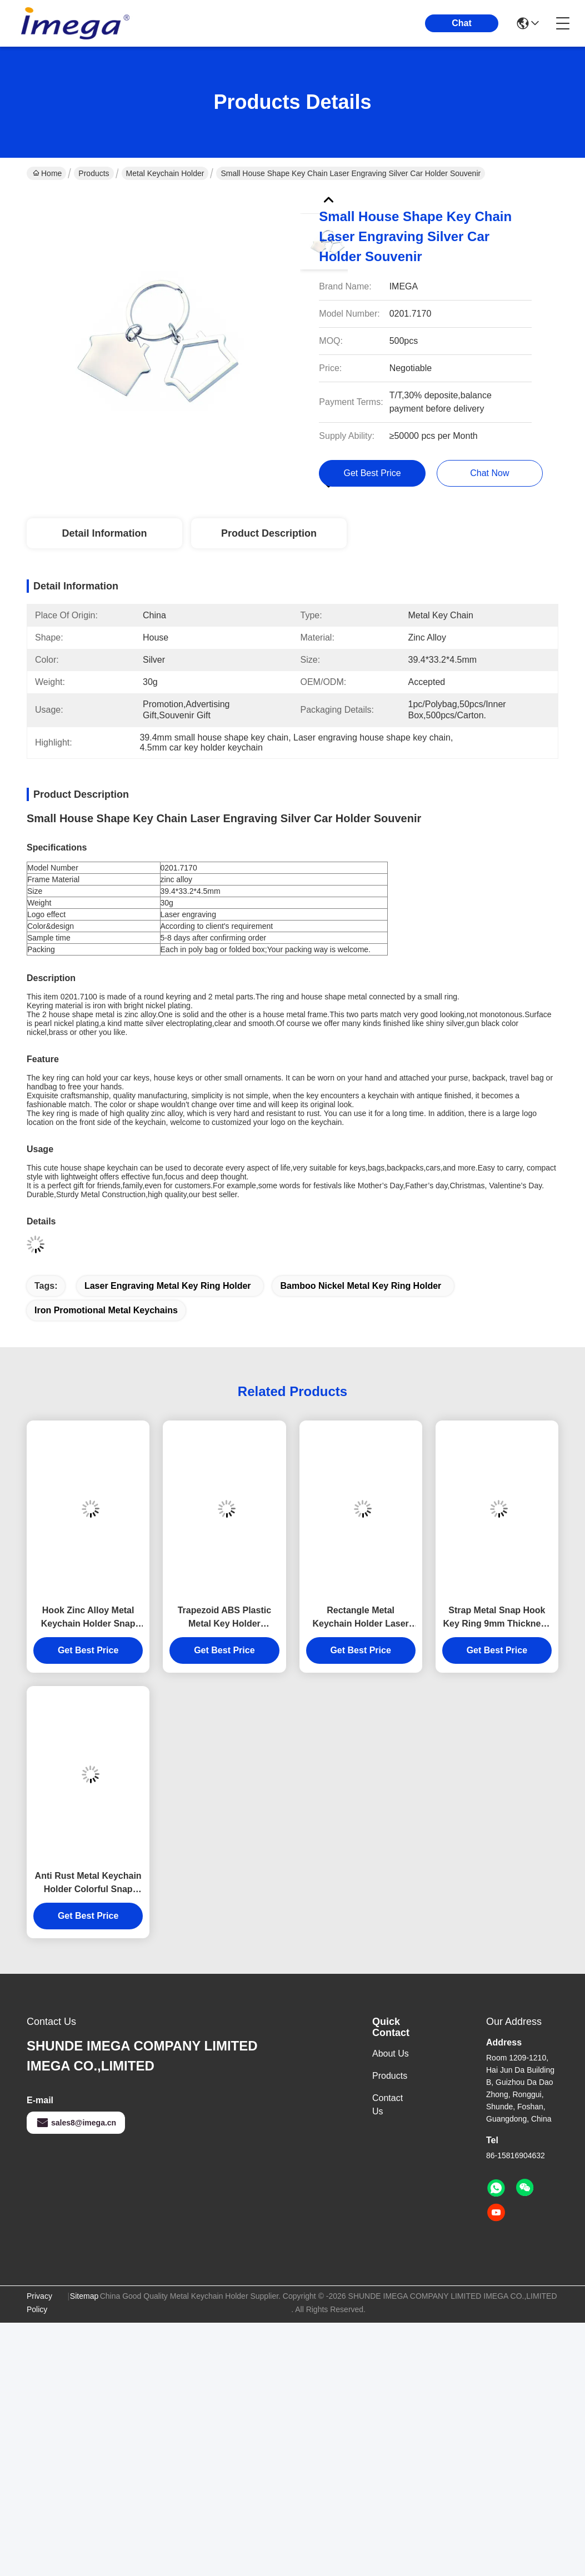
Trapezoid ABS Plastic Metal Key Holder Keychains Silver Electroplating (224, 1617)
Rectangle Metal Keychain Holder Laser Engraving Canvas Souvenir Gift (360, 1617)
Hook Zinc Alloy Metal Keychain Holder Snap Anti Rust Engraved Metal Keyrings (88, 1617)
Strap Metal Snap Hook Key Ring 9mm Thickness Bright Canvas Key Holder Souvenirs (497, 1617)
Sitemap (84, 2296)
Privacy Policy (39, 2303)
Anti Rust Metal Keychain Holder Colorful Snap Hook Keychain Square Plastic (88, 1883)
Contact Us (387, 2104)
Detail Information (104, 533)
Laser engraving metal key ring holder (167, 1285)
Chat (462, 23)
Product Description (269, 533)
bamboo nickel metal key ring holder (360, 1285)
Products (93, 173)
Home (47, 173)
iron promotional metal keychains (106, 1310)
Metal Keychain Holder (165, 173)
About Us (390, 2053)
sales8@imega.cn (76, 2123)
